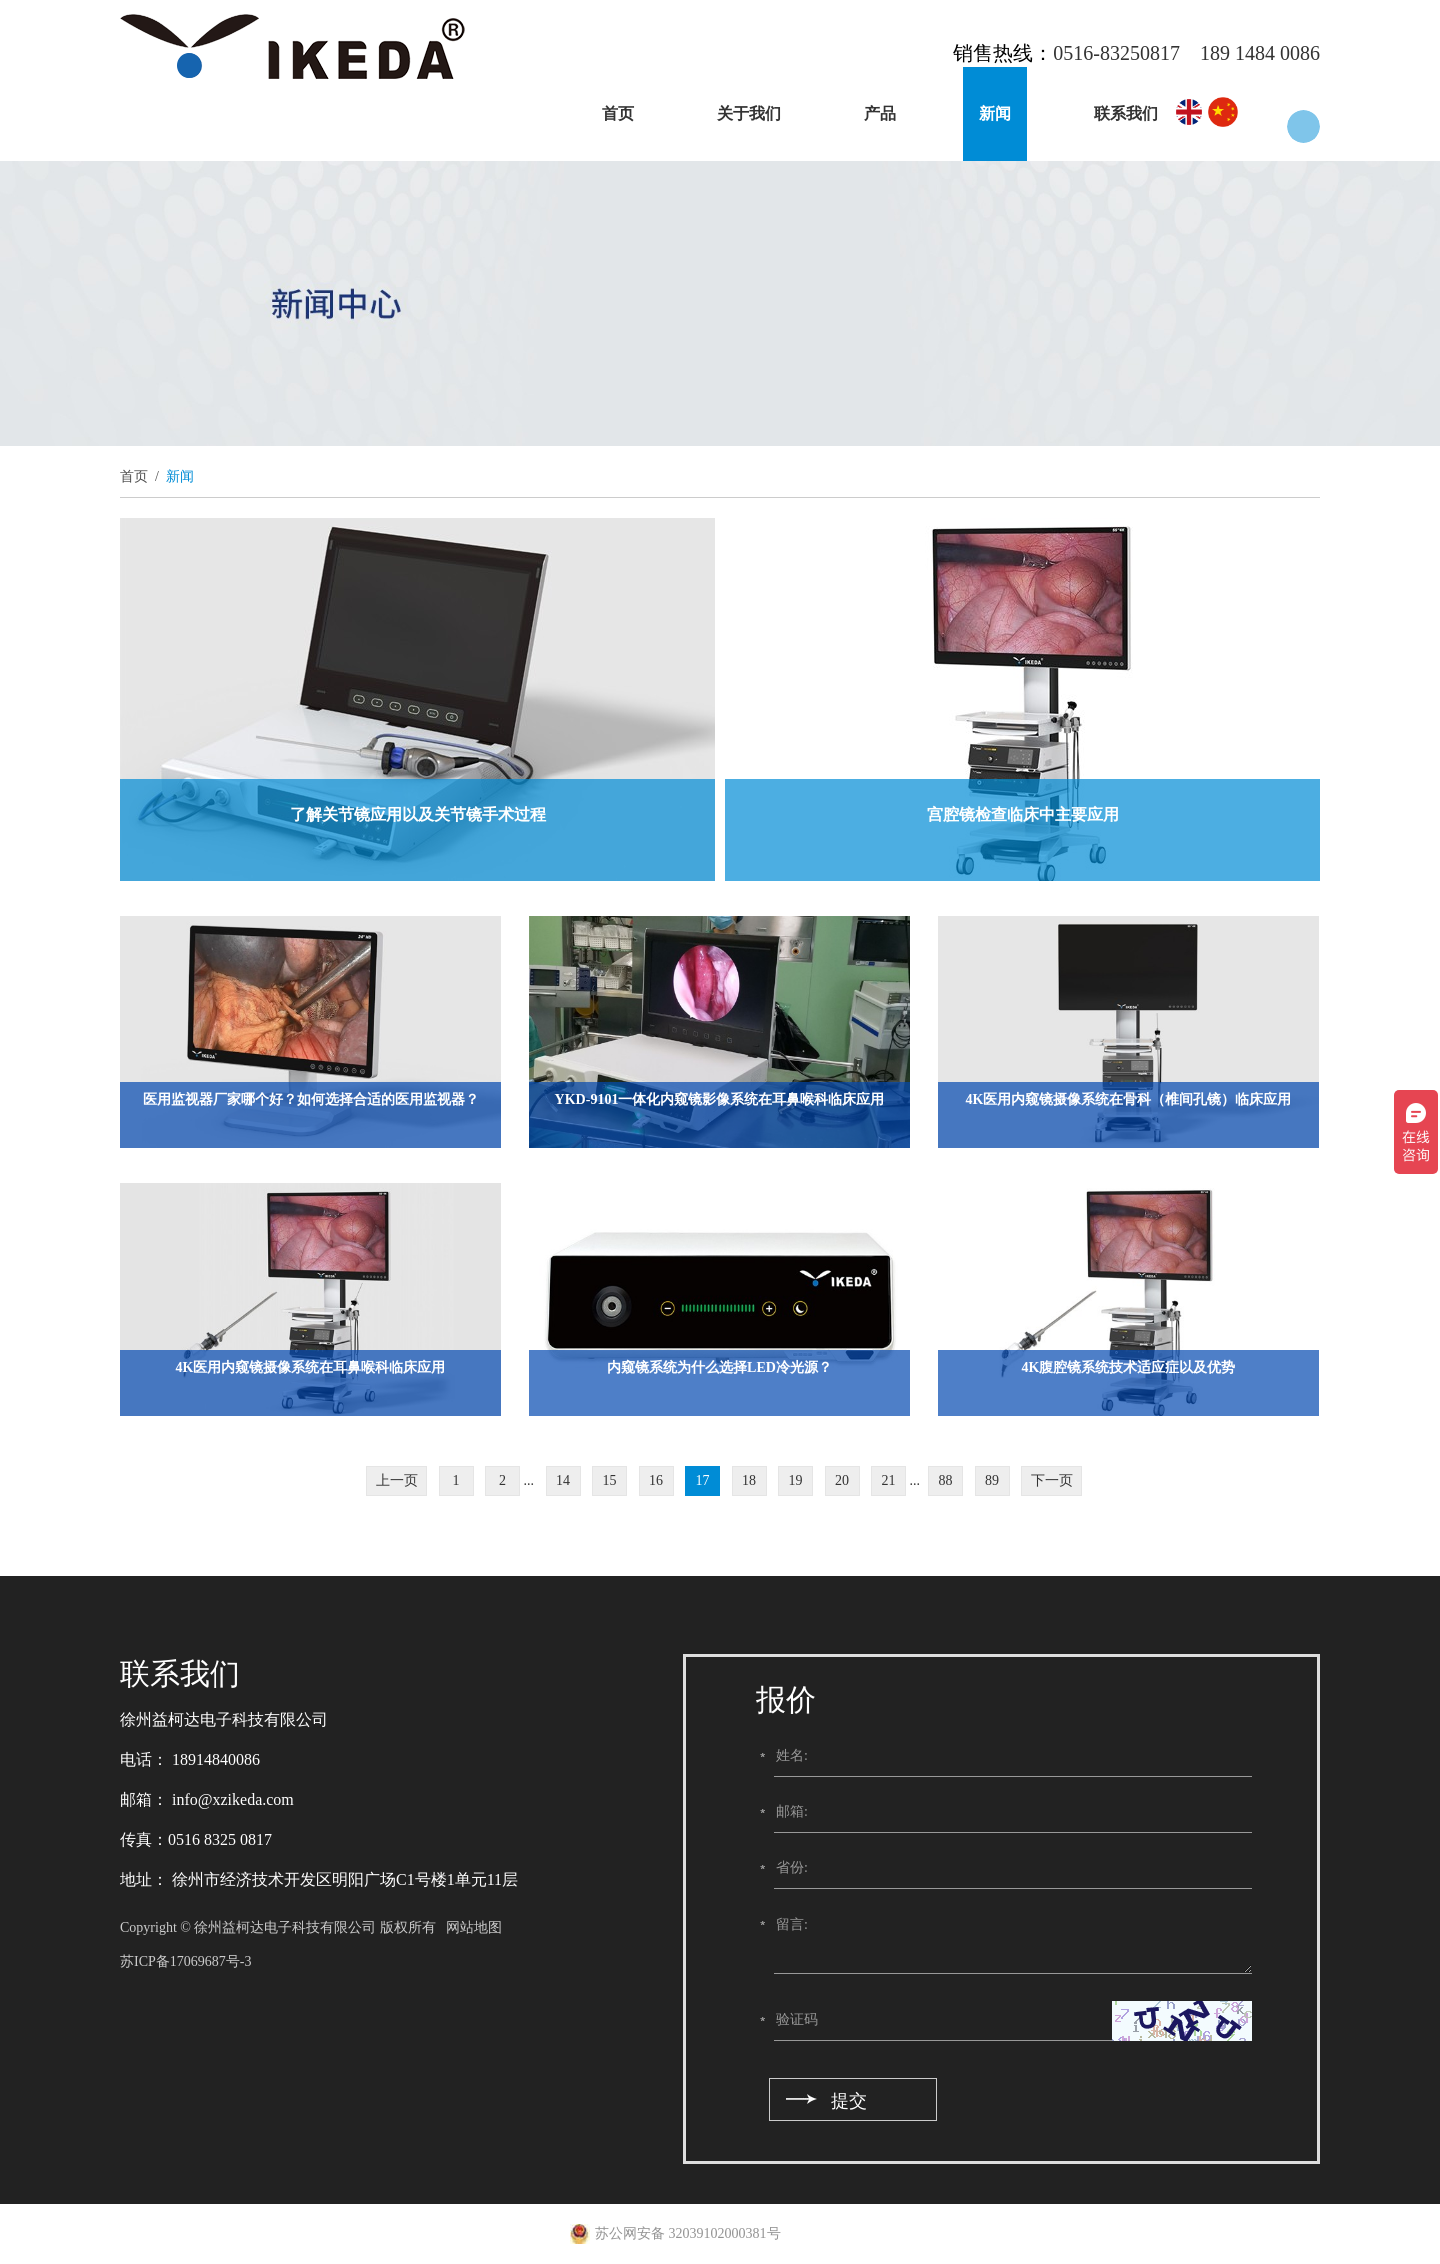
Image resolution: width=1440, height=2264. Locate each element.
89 (992, 1480)
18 (749, 1480)
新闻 (995, 113)
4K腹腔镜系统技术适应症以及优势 (1129, 1367)
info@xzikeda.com (231, 1799)
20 (842, 1480)
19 (796, 1480)
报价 (786, 1699)
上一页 (397, 1480)
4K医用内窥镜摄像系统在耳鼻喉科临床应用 (311, 1367)
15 (610, 1480)
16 (656, 1480)
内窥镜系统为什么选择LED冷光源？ (719, 1367)
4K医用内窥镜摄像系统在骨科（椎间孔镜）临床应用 (1129, 1099)
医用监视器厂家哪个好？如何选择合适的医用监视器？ (311, 1099)
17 (703, 1480)
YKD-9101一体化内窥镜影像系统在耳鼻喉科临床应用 (720, 1099)
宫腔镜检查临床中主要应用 (1023, 814)
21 (889, 1480)
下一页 (1052, 1480)
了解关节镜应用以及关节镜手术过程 (418, 814)
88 (946, 1480)
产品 (880, 113)
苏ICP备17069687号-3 (185, 1961)
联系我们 (1126, 113)
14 (563, 1480)
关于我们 (749, 113)
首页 (618, 113)
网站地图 (474, 1927)
